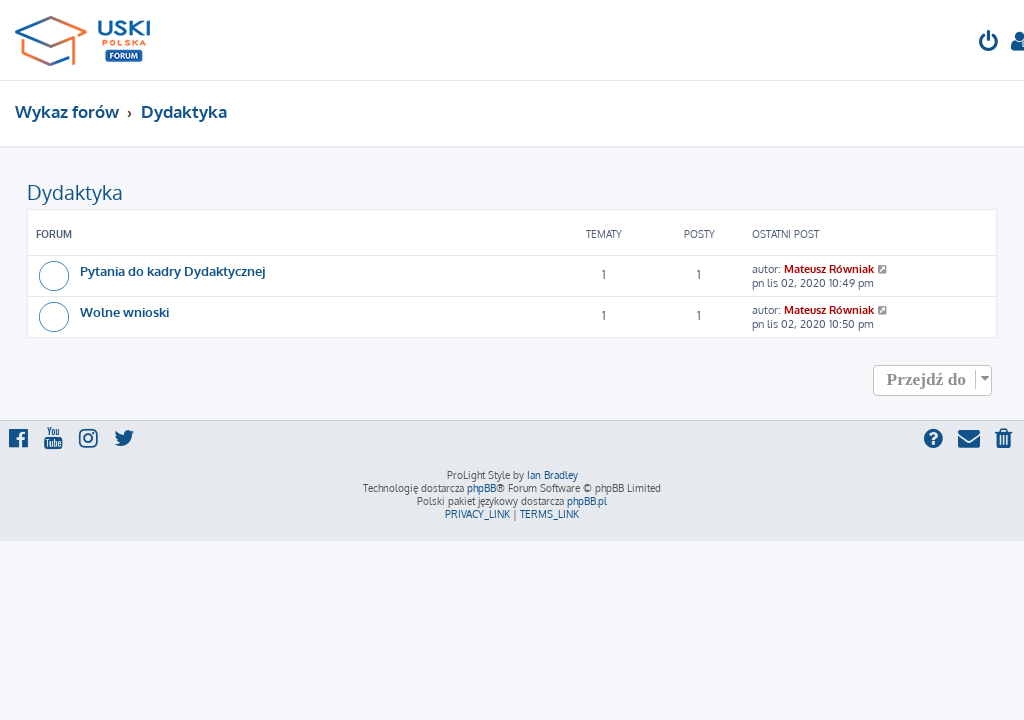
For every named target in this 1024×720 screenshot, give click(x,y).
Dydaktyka (75, 192)
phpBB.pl (587, 501)
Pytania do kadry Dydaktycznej (172, 270)
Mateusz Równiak (829, 269)
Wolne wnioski (124, 311)
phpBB (481, 488)
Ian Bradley (552, 475)
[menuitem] (989, 43)
